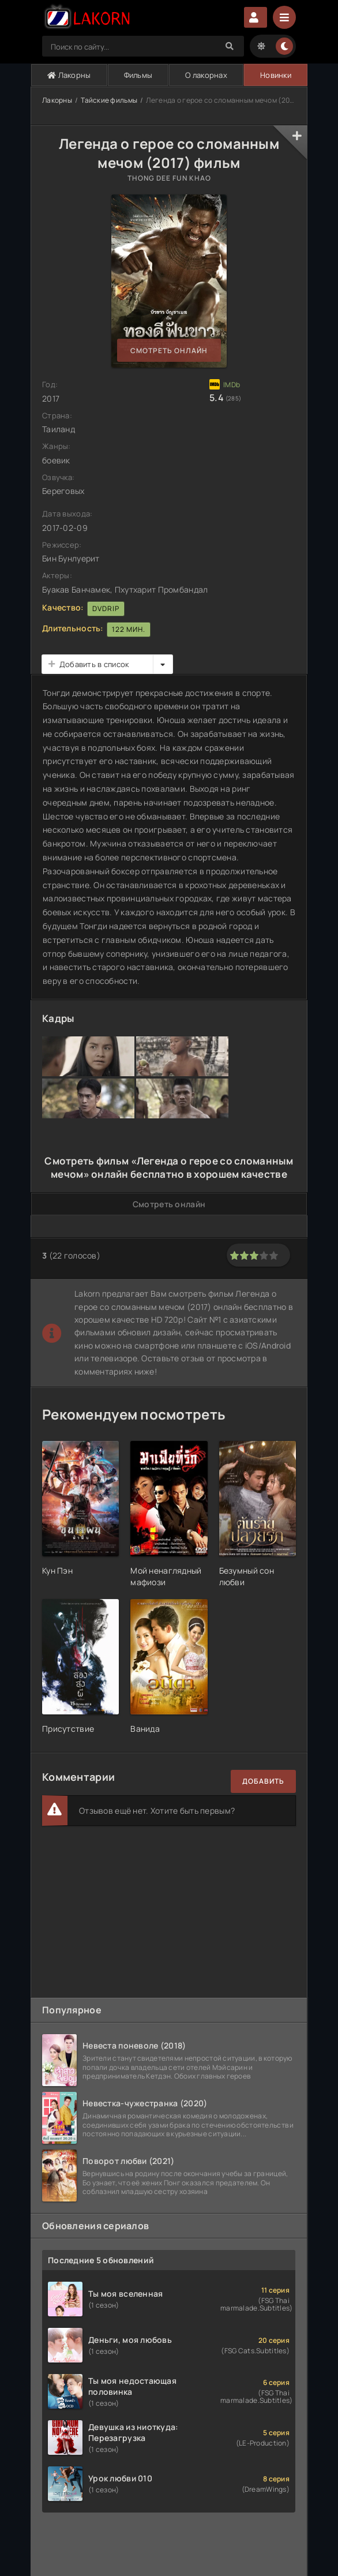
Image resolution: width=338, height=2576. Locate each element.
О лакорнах (206, 75)
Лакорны (69, 75)
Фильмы (138, 75)
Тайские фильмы (109, 100)
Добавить (263, 1781)
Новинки (275, 75)
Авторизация (255, 17)
